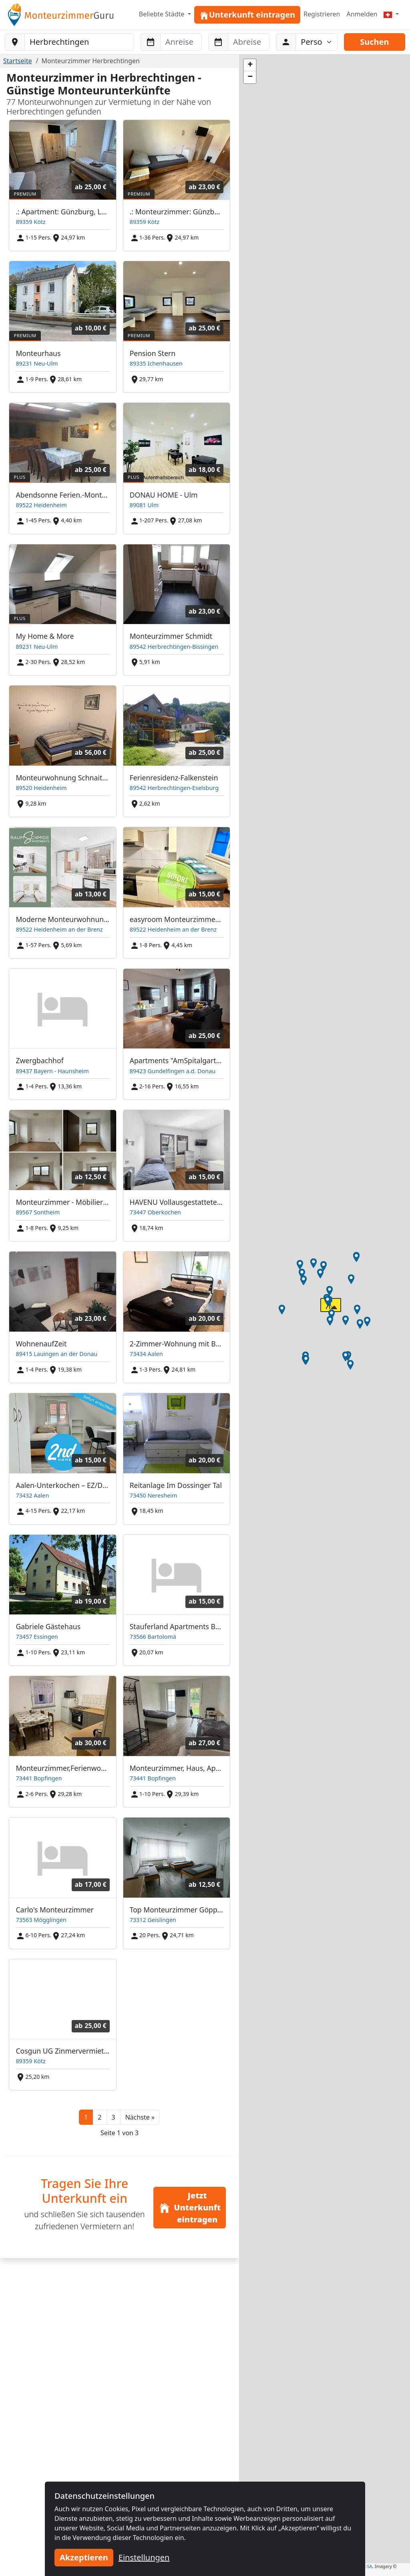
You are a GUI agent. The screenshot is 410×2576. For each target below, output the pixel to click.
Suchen (374, 41)
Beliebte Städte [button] (162, 14)
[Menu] (391, 14)
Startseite (17, 60)
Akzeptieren (84, 2557)
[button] (140, 2117)
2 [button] (99, 2117)
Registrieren (321, 14)
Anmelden (361, 14)
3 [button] (113, 2117)
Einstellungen (144, 2557)
